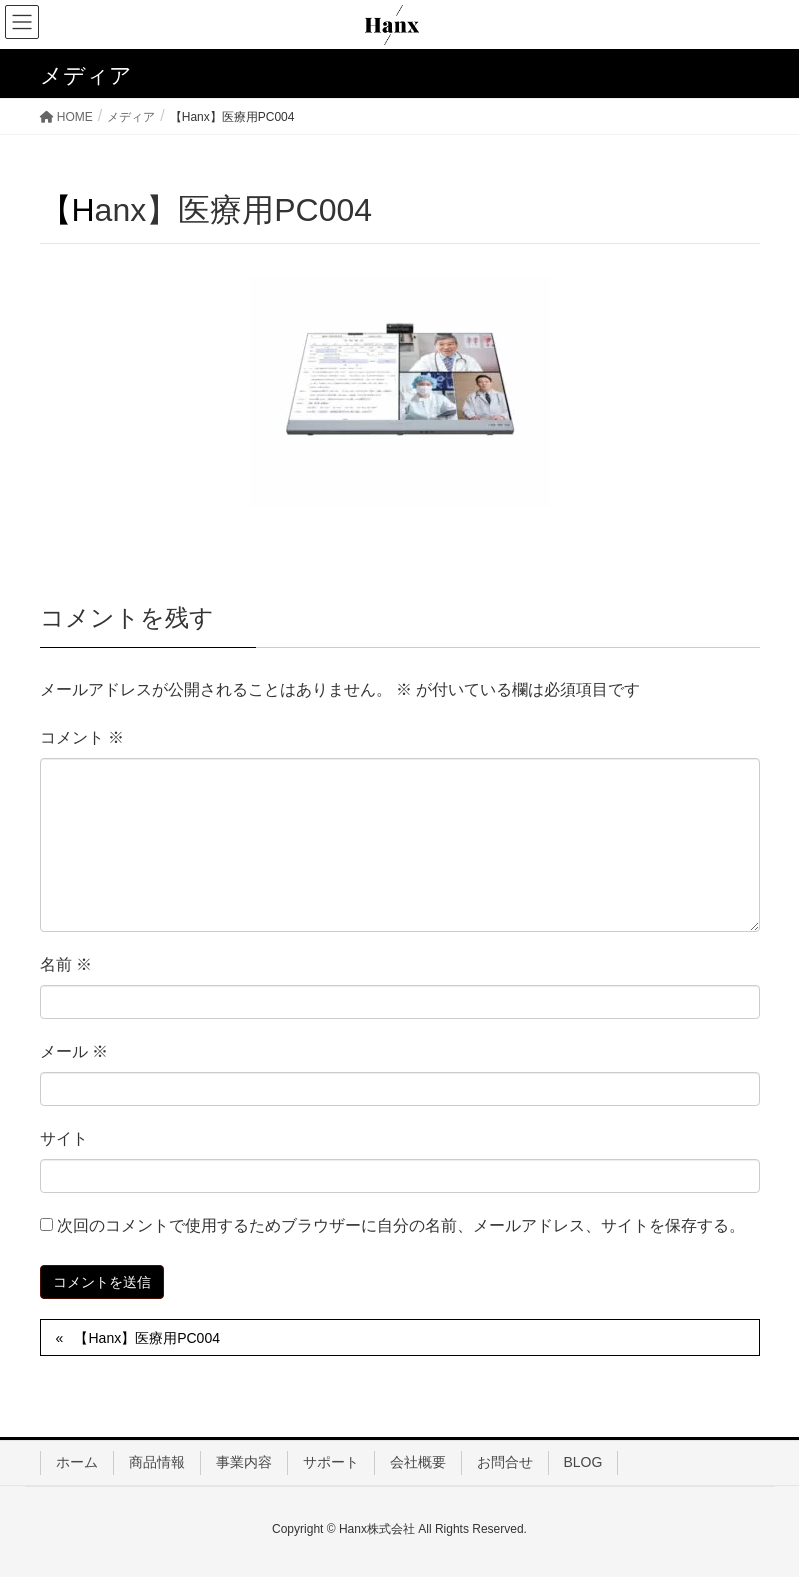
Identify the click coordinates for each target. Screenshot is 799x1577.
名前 (66, 964)
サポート (331, 1462)
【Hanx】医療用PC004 (147, 1338)
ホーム (77, 1462)
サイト (64, 1138)
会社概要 (418, 1462)
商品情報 (157, 1462)
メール (74, 1051)
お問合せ (505, 1462)
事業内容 (244, 1462)
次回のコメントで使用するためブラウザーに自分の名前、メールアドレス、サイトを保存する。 (401, 1225)
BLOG (583, 1462)
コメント (82, 737)
